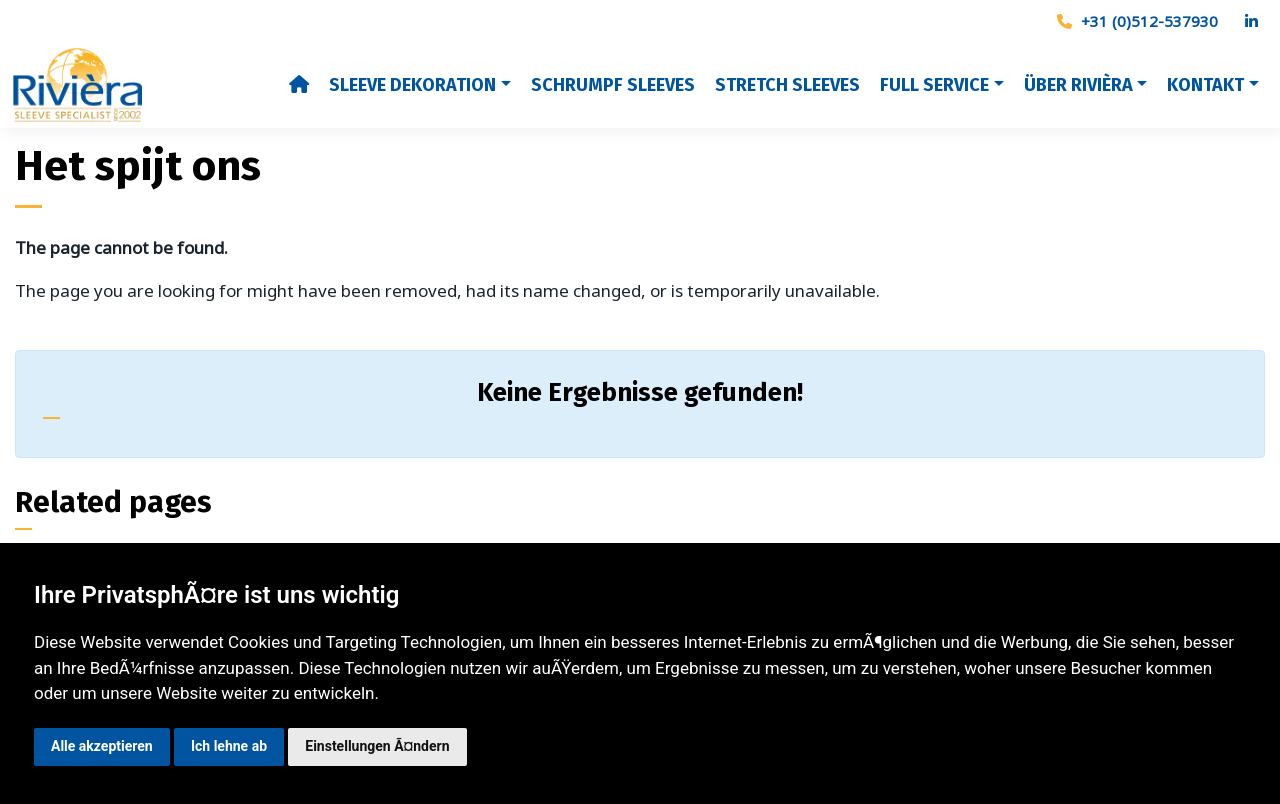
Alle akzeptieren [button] (102, 746)
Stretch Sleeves (787, 85)
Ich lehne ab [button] (229, 746)
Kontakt (1205, 85)
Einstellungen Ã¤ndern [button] (377, 746)
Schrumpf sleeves (613, 85)
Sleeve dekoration (412, 85)
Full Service (934, 85)
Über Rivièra (1078, 85)
